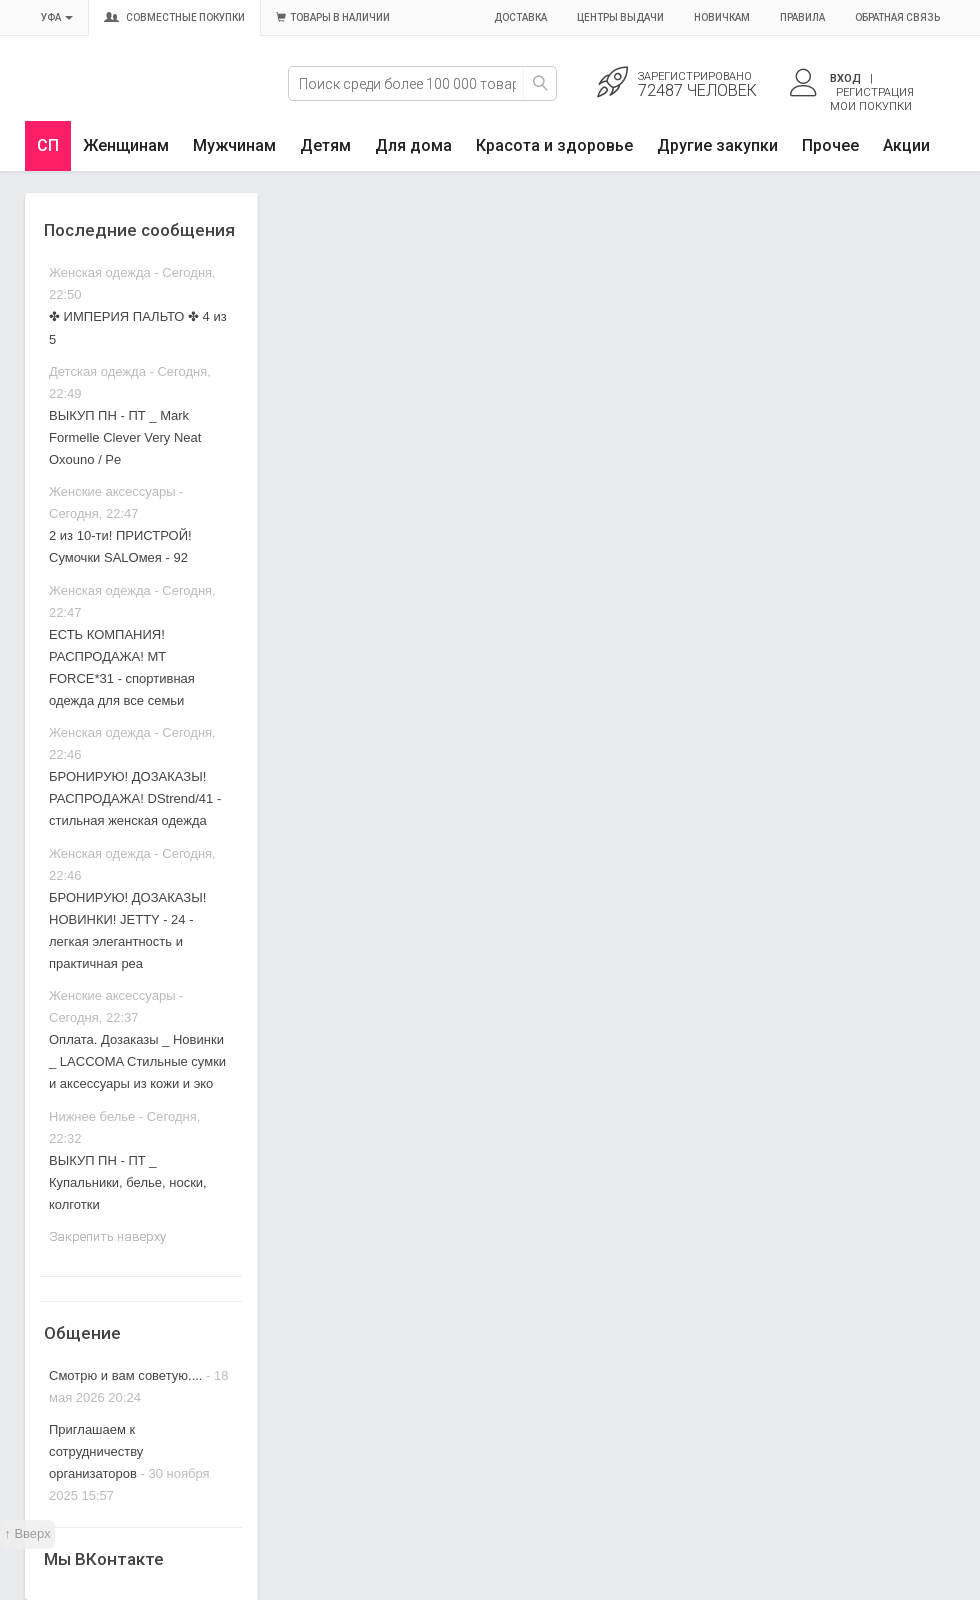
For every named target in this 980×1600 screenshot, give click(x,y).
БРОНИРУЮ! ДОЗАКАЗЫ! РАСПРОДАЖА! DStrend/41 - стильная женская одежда (135, 798)
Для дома (413, 145)
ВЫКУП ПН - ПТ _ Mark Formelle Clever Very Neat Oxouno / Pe (125, 437)
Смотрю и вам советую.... (125, 1375)
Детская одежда (97, 371)
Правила (802, 17)
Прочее (830, 145)
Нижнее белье (92, 1116)
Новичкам (722, 17)
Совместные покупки (174, 17)
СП (48, 145)
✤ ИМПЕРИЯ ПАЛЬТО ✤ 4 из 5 (138, 327)
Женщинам (126, 145)
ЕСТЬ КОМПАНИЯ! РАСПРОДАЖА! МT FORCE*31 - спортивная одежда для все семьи (122, 667)
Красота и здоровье (554, 145)
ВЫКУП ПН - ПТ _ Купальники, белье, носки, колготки (128, 1182)
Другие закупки (717, 145)
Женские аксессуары (112, 491)
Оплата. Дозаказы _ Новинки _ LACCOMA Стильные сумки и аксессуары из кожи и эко (137, 1061)
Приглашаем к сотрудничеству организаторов (96, 1451)
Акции (906, 145)
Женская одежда (100, 272)
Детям (325, 145)
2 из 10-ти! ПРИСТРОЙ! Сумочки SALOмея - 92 (120, 546)
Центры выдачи (620, 17)
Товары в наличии (333, 17)
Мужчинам (234, 145)
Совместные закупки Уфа (117, 97)
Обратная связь (897, 17)
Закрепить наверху (107, 1236)
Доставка (520, 17)
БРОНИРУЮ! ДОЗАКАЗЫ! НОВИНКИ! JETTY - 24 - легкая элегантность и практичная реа (127, 930)
